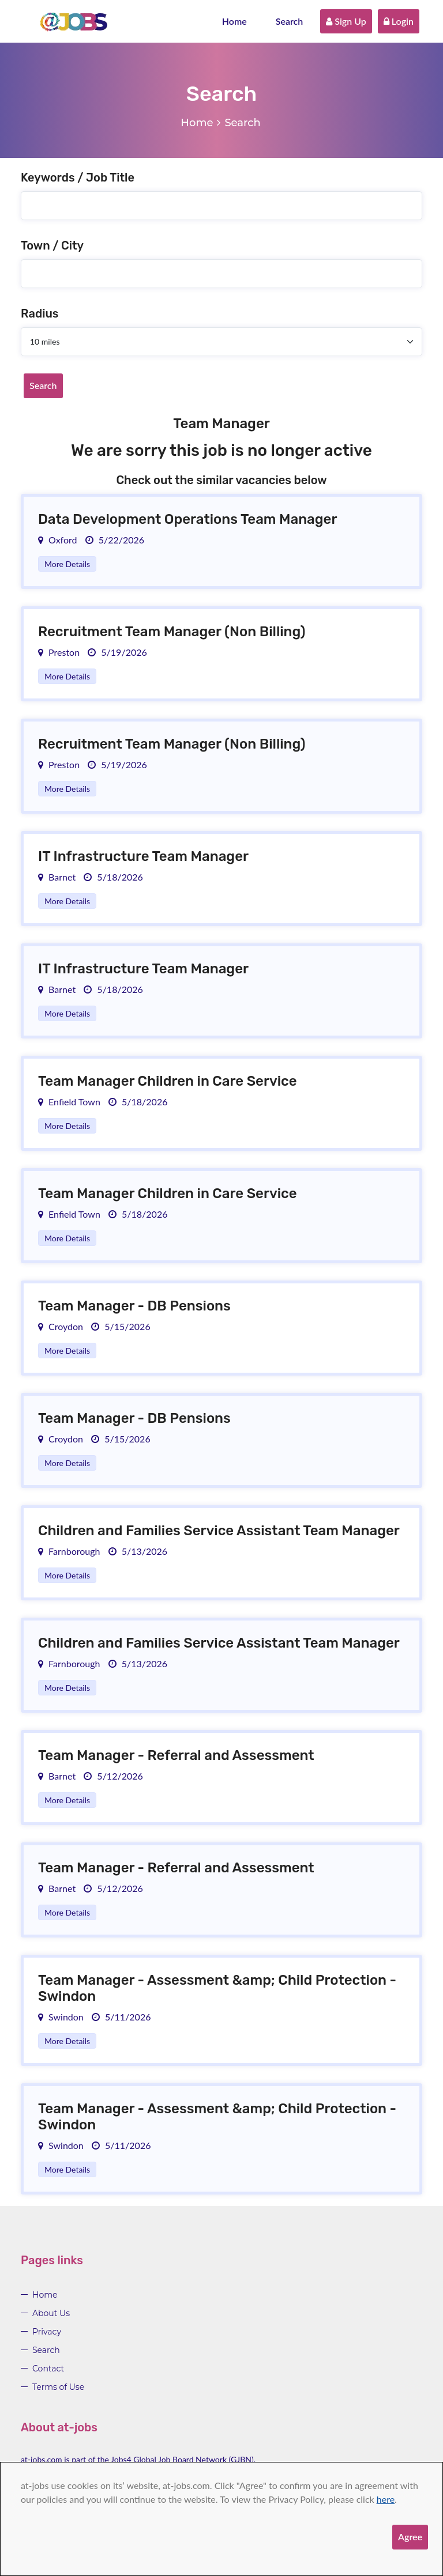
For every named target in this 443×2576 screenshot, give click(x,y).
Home (234, 21)
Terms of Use (58, 2387)
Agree (410, 2536)
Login (399, 21)
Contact (48, 2368)
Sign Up (346, 21)
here (386, 2499)
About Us (51, 2313)
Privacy (46, 2331)
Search (289, 21)
